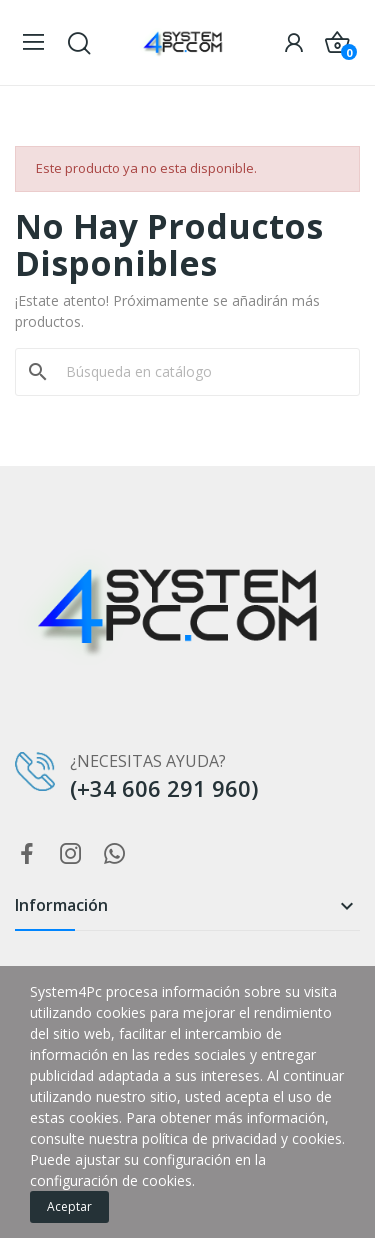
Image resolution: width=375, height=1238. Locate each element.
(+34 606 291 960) (164, 788)
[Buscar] (199, 372)
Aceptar (69, 1206)
